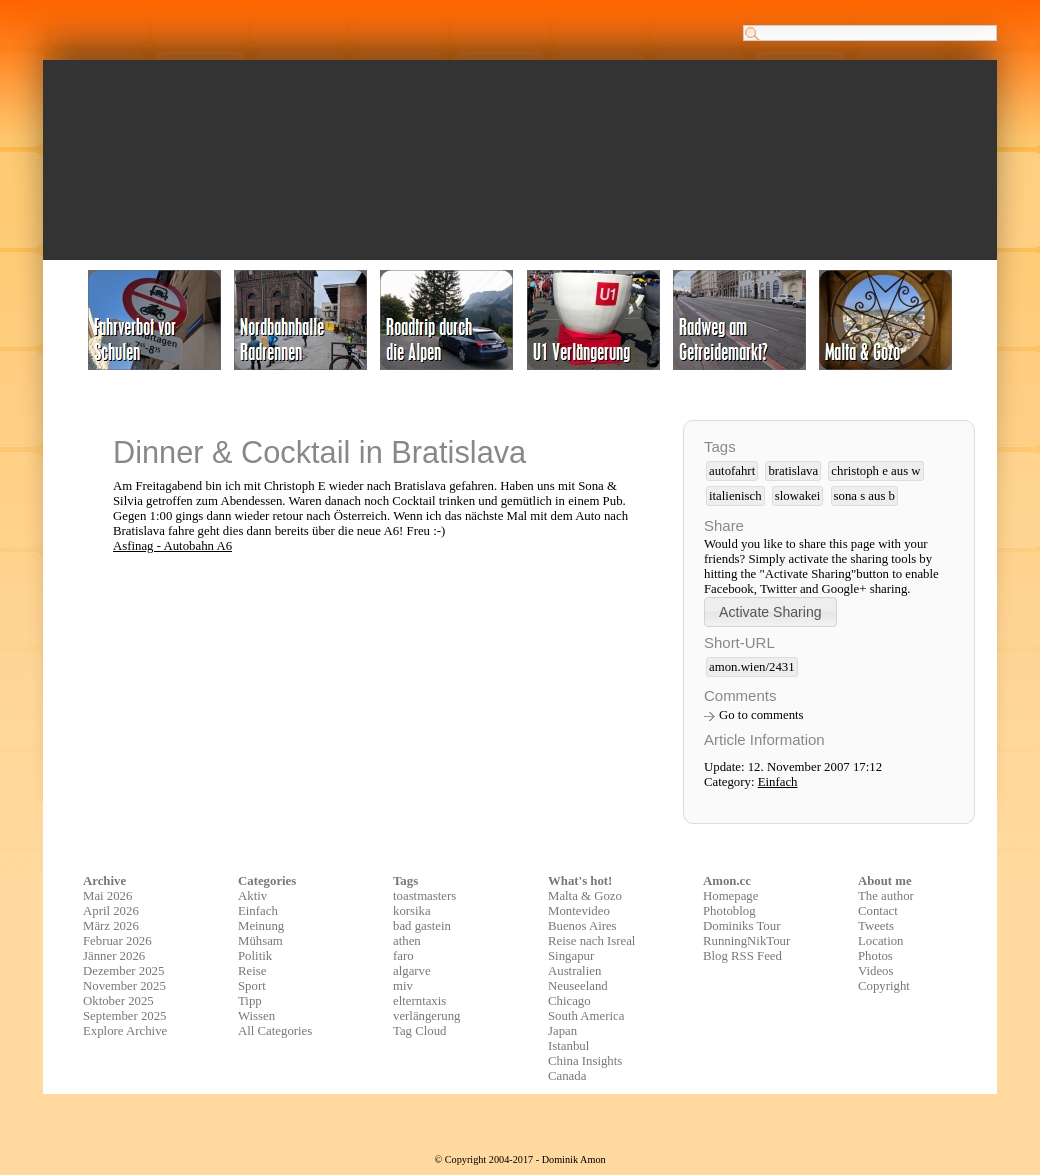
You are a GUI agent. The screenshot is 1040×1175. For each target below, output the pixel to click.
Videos (876, 971)
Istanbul (568, 1046)
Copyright (884, 986)
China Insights (585, 1061)
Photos (875, 956)
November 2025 (124, 986)
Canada (567, 1076)
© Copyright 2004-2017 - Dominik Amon (519, 1159)
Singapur (571, 956)
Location (880, 941)
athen (407, 941)
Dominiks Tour (741, 926)
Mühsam (260, 941)
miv (403, 986)
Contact (878, 911)
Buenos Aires (582, 926)
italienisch (735, 496)
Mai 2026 (107, 896)
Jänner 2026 (114, 956)
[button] (770, 611)
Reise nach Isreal (591, 941)
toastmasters (424, 896)
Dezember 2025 (123, 971)
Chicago (569, 1001)
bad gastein (422, 926)
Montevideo (579, 911)
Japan (562, 1031)
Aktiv (252, 896)
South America (586, 1016)
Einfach (778, 782)
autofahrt (732, 471)
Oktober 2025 (118, 1001)
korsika (412, 911)
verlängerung (427, 1016)
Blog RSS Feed (742, 956)
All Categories (275, 1031)
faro (403, 956)
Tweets (876, 926)
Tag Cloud (420, 1031)
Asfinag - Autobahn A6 (172, 546)
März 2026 (111, 926)
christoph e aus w (875, 471)
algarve (412, 971)
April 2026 (111, 911)
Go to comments (761, 715)
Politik (255, 956)
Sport (252, 986)
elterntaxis (419, 1001)
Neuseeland (578, 986)
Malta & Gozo (585, 896)
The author (886, 896)
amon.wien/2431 (752, 667)
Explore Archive (125, 1031)
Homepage (730, 896)
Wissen (256, 1016)
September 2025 (125, 1016)
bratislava (793, 471)
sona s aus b (865, 496)
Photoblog (729, 911)
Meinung (261, 926)
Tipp (250, 1001)
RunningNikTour (746, 941)
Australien (574, 971)
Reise (252, 971)
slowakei (798, 496)
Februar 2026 (117, 941)
